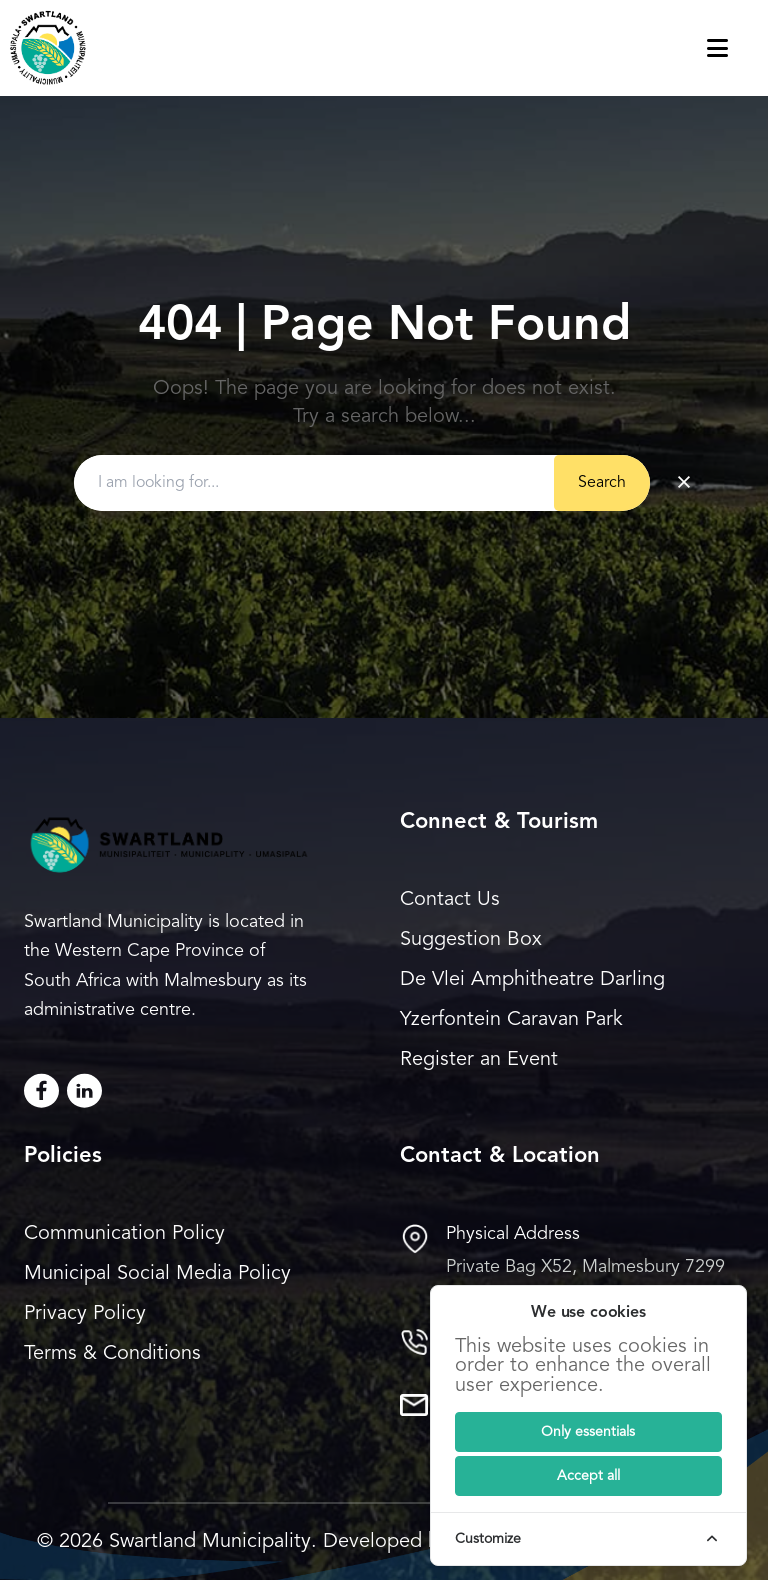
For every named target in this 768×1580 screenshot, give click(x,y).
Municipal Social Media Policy (157, 1274)
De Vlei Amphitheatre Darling (532, 980)
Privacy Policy (85, 1314)
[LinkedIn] (84, 1090)
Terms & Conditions (112, 1354)
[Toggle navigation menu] (737, 48)
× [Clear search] (684, 483)
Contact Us (450, 900)
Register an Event (479, 1060)
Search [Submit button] (602, 483)
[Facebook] (41, 1090)
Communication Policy (124, 1234)
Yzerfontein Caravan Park (511, 1020)
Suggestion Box (471, 940)
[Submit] (588, 1432)
